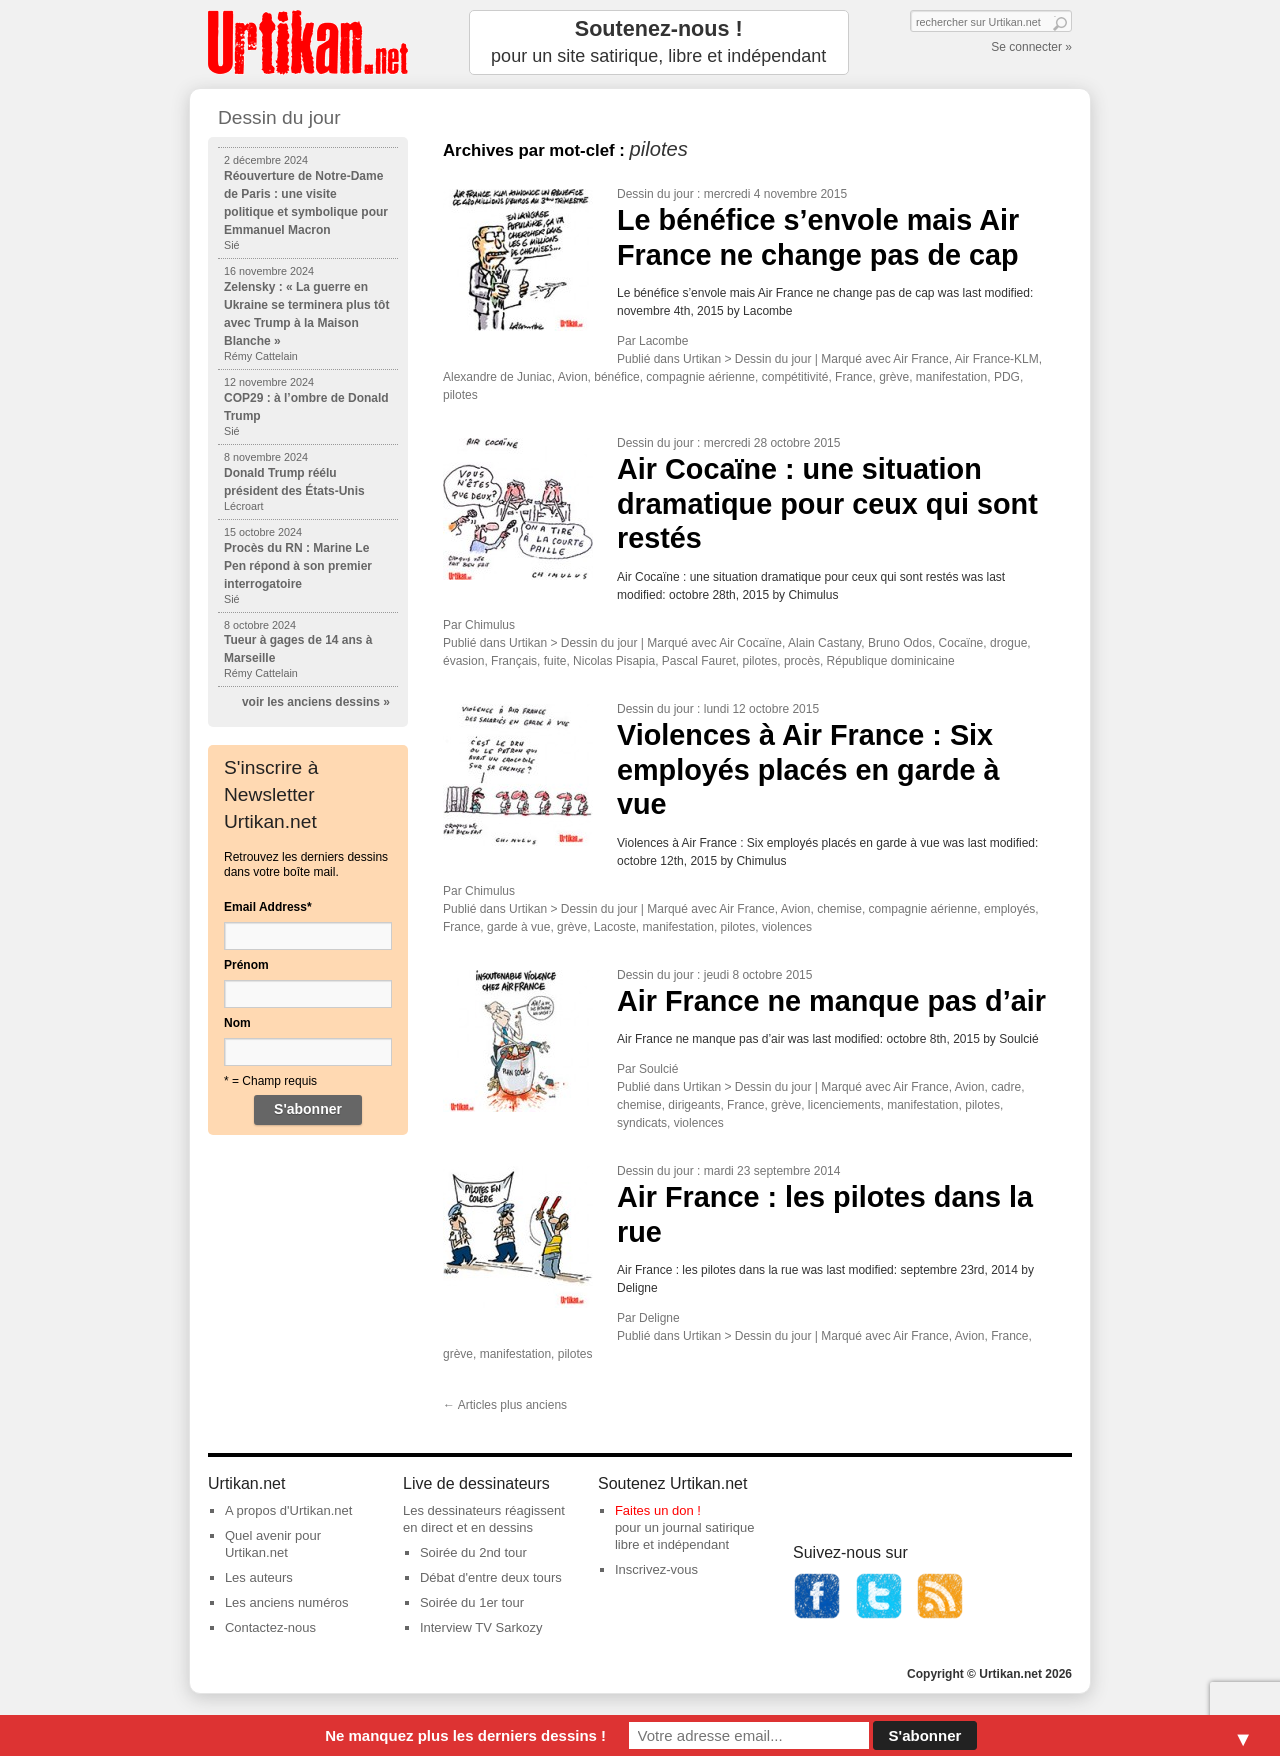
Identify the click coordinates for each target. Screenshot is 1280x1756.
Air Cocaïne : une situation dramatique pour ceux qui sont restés (827, 503)
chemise (839, 909)
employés (1009, 909)
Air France (920, 359)
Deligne (659, 1318)
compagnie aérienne (700, 377)
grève (894, 377)
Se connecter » (1031, 47)
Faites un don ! (658, 1510)
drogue (1008, 643)
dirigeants (694, 1105)
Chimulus (490, 625)
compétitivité (795, 377)
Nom (237, 1023)
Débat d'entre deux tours (491, 1577)
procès (802, 661)
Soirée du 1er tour (472, 1602)
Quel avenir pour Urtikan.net (273, 1544)
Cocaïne (961, 643)
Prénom (246, 965)
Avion (573, 377)
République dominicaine (891, 661)
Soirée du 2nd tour (473, 1552)
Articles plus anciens (505, 1405)
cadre (1006, 1087)
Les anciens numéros (287, 1602)
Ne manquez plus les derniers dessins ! (465, 1735)
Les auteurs (259, 1577)
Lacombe (663, 341)
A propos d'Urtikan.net (289, 1510)
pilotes (460, 395)
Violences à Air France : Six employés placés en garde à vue (808, 769)
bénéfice (616, 377)
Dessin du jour (655, 194)
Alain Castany (824, 643)
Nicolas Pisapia (614, 661)
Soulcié (658, 1069)
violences (787, 927)
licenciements (844, 1105)
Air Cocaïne (750, 643)
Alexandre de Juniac (497, 377)
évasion (463, 661)
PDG (1007, 377)
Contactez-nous (270, 1627)
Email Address (268, 907)
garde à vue (518, 927)
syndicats (642, 1123)
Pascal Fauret (699, 661)
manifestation (951, 377)
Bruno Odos (900, 643)
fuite (555, 661)
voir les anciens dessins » (316, 702)
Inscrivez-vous (656, 1569)
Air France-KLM (997, 359)
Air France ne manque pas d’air (831, 1001)
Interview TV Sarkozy (481, 1627)
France (853, 377)
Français (514, 661)
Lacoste (615, 927)
